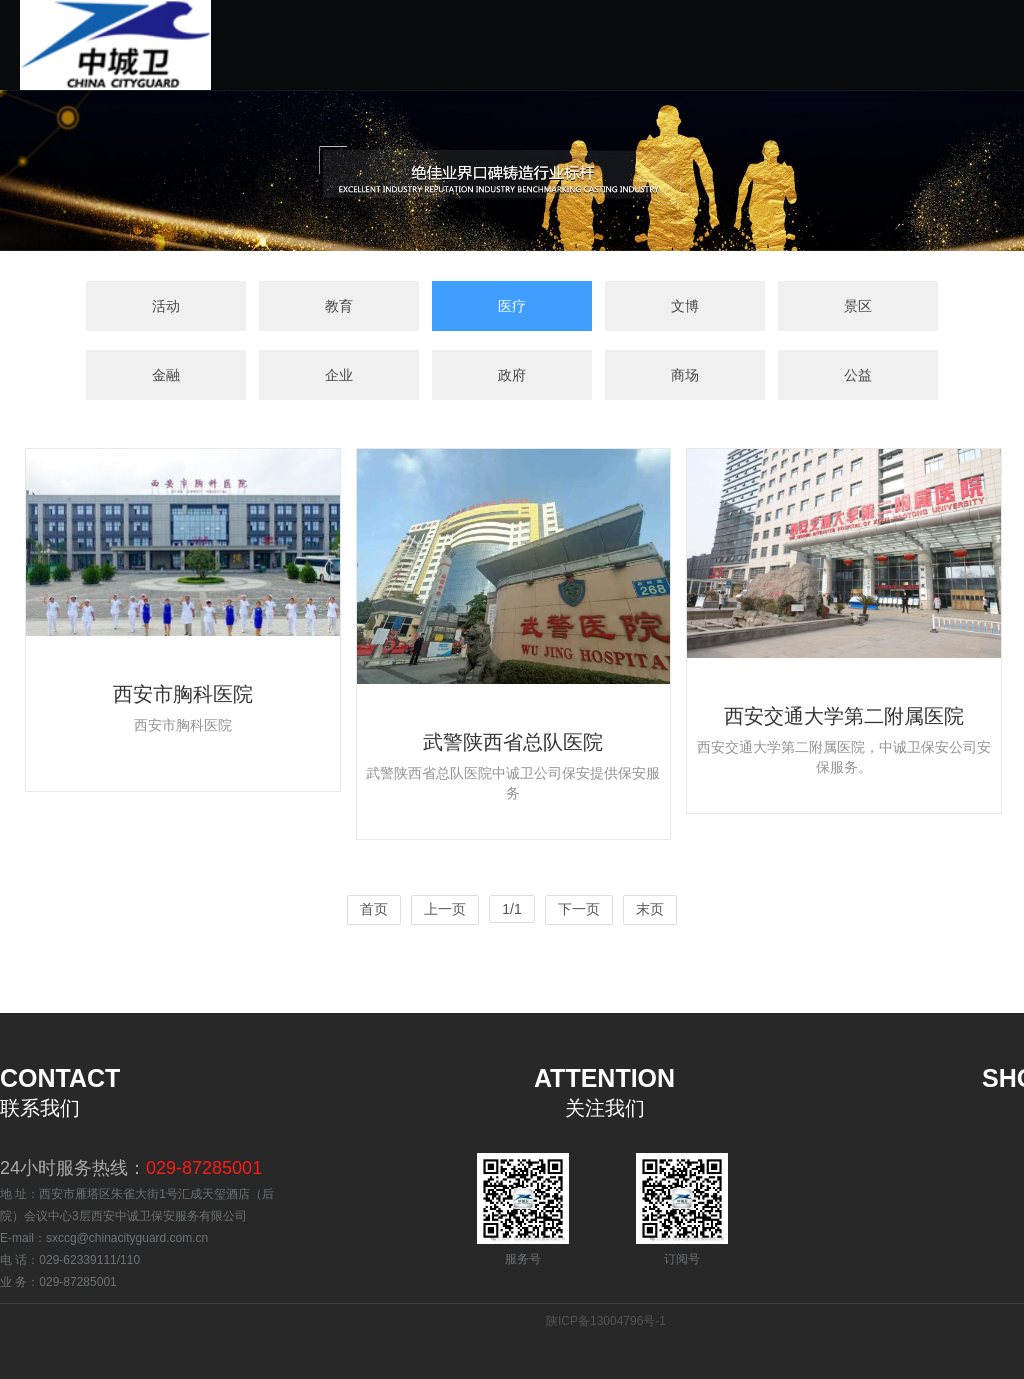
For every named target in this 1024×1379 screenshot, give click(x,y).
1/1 (511, 909)
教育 (339, 307)
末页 (650, 909)
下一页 (579, 909)
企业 (339, 377)
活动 (166, 307)
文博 (685, 307)
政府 (512, 377)
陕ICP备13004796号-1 (606, 1321)
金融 (166, 377)
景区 (858, 307)
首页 (374, 909)
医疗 (512, 307)
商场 (685, 377)
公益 (858, 377)
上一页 (445, 909)
